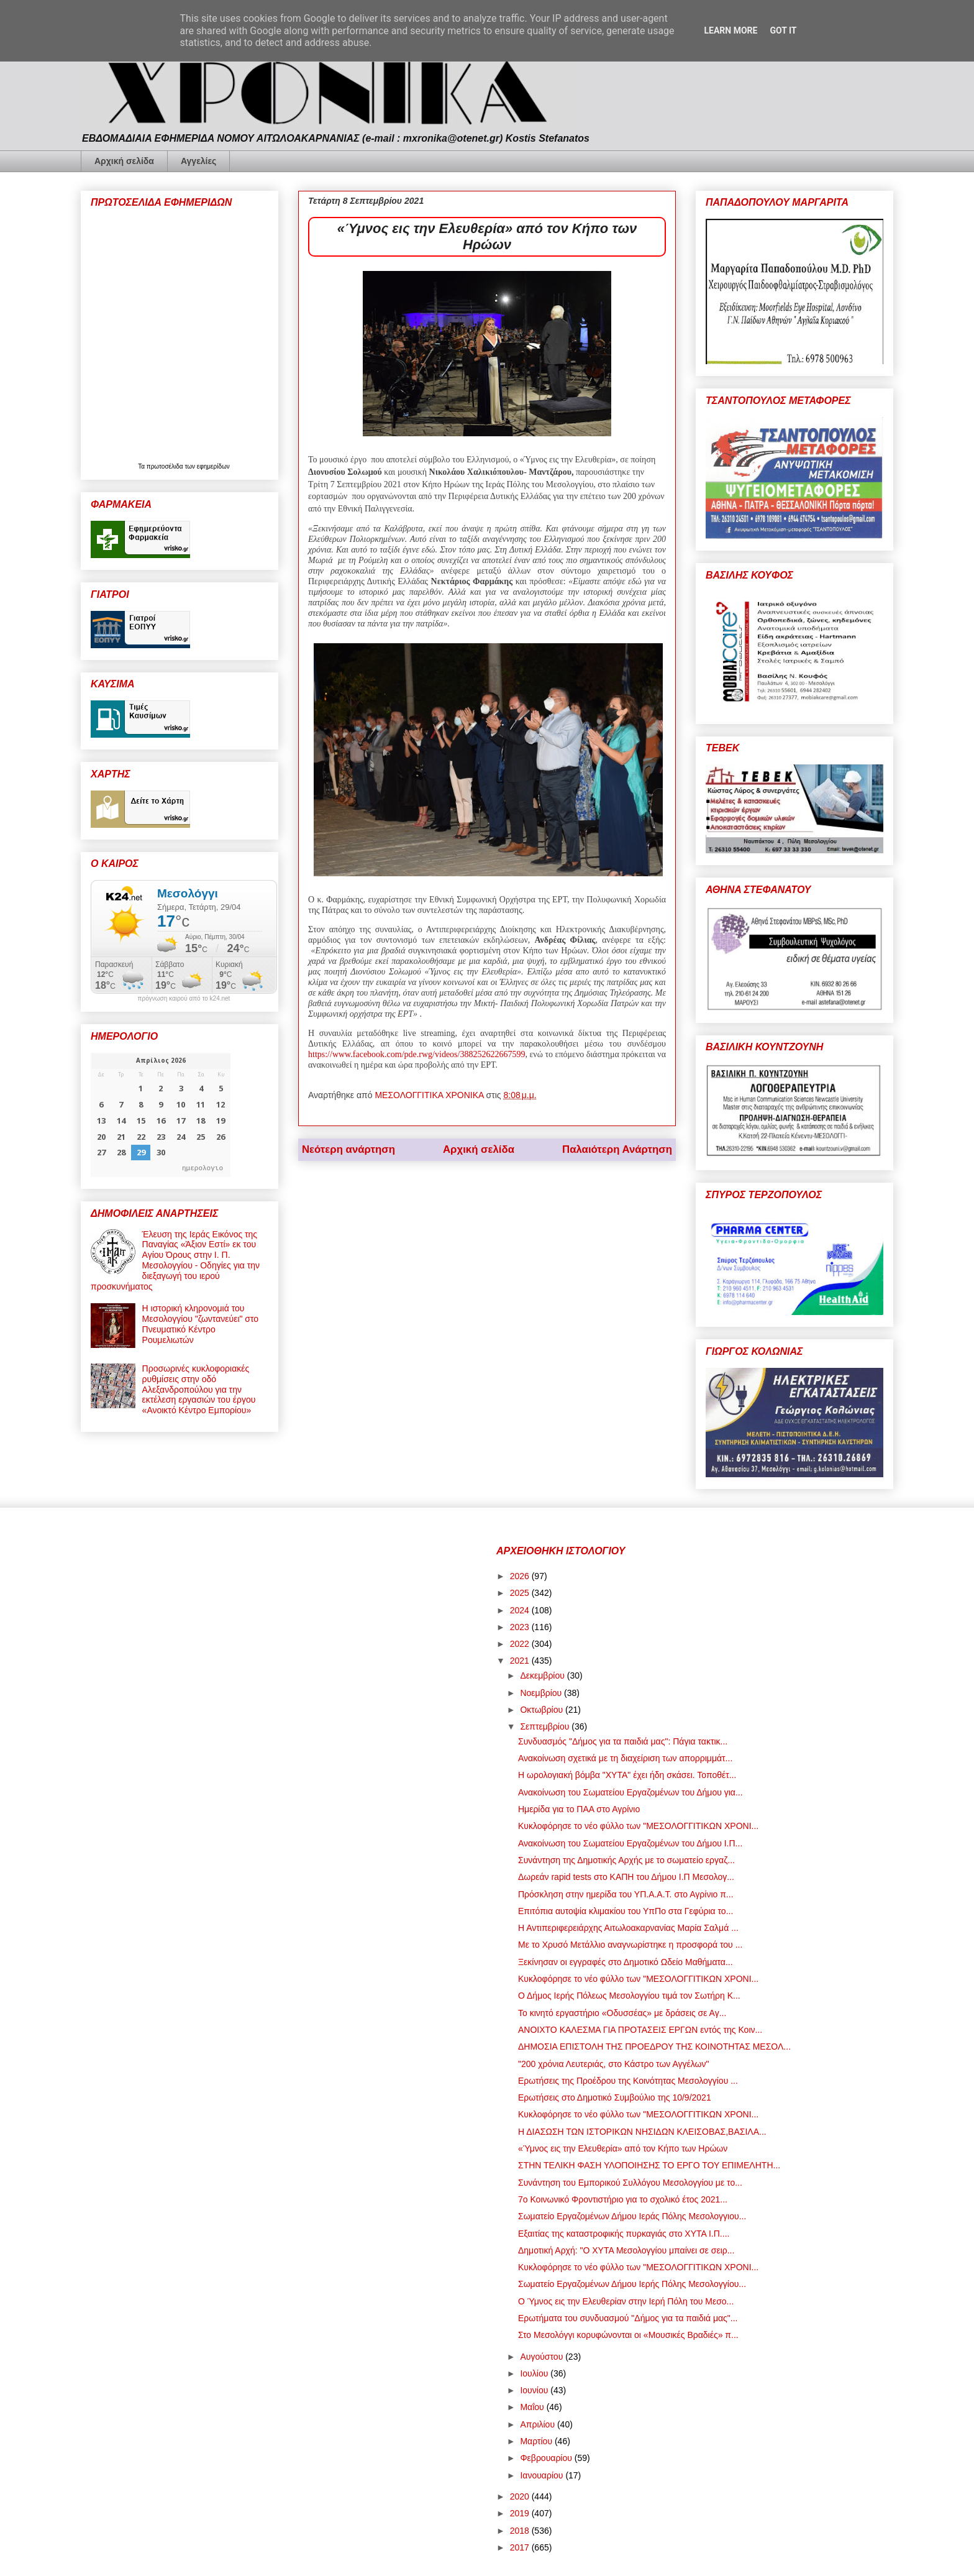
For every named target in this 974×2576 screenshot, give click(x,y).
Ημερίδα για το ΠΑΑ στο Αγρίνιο (579, 1809)
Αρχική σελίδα (124, 161)
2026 (521, 1576)
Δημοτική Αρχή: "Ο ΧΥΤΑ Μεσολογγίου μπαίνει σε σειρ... (626, 2250)
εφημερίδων (213, 466)
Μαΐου (533, 2407)
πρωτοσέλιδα (166, 466)
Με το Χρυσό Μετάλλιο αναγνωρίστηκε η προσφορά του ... (630, 1945)
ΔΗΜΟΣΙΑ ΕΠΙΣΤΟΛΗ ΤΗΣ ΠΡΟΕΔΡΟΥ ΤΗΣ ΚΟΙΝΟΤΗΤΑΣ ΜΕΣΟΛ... (654, 2046)
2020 (521, 2496)
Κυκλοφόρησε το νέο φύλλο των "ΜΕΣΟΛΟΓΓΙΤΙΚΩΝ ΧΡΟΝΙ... (638, 1826)
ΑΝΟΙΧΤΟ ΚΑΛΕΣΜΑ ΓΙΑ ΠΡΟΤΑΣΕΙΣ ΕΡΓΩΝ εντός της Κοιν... (640, 2030)
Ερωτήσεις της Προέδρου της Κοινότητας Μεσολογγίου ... (628, 2081)
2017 (521, 2547)
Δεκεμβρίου (543, 1675)
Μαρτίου (537, 2441)
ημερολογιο (202, 1167)
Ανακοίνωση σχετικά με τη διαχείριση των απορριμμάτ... (625, 1758)
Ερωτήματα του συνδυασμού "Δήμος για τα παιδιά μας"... (627, 2318)
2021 (521, 1661)
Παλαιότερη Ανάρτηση (617, 1149)
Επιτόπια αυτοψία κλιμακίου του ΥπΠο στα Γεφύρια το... (625, 1911)
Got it (783, 30)
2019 (521, 2513)
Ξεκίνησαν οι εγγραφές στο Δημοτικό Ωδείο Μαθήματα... (625, 1962)
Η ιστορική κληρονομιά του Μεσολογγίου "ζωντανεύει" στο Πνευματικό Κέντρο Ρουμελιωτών (200, 1323)
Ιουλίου (535, 2373)
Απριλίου (538, 2424)
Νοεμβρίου (542, 1693)
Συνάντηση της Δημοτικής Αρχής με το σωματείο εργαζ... (626, 1860)
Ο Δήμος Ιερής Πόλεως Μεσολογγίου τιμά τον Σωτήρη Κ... (629, 1996)
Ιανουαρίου (542, 2475)
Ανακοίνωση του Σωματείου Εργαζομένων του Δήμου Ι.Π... (630, 1843)
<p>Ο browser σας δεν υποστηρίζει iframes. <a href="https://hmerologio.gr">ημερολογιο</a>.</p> (160, 1115)
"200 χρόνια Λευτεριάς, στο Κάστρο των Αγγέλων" (613, 2064)
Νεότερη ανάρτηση (348, 1149)
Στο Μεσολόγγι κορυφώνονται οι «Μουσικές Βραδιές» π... (628, 2335)
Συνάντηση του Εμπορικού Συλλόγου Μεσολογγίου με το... (630, 2183)
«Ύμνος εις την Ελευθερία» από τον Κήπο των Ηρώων (622, 2148)
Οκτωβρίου (542, 1710)
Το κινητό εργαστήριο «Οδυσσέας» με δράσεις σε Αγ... (622, 2013)
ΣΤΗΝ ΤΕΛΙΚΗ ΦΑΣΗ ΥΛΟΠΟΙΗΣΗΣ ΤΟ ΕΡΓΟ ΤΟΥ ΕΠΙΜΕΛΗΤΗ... (649, 2165)
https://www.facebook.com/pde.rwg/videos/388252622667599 (416, 1054)
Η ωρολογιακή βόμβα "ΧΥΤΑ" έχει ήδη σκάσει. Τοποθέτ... (627, 1775)
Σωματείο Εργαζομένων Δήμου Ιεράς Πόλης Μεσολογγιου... (632, 2216)
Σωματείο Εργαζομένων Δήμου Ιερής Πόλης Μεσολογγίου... (632, 2284)
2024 (521, 1610)
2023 (521, 1627)
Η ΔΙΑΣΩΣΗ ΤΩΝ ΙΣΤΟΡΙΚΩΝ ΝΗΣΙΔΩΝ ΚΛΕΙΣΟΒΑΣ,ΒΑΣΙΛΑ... (642, 2132)
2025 (521, 1593)
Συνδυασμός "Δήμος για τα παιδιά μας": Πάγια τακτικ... (622, 1741)
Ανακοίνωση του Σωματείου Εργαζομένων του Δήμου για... (630, 1792)
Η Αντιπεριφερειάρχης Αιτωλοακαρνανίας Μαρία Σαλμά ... (628, 1928)
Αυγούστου (542, 2357)
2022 (521, 1644)
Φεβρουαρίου (547, 2458)
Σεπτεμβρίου (545, 1726)
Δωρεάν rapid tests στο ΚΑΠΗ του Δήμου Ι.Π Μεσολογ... (626, 1877)
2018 (521, 2531)
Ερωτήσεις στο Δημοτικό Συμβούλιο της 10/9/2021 (614, 2097)
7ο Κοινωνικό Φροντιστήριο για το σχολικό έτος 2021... (622, 2199)
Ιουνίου (535, 2390)
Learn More (730, 30)
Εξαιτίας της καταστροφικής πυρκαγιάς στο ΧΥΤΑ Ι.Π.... (623, 2234)
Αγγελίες (198, 161)
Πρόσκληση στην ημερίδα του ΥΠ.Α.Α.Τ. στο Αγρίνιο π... (626, 1894)
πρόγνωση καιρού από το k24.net (184, 999)
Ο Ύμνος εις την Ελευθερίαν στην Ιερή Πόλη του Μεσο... (626, 2301)
